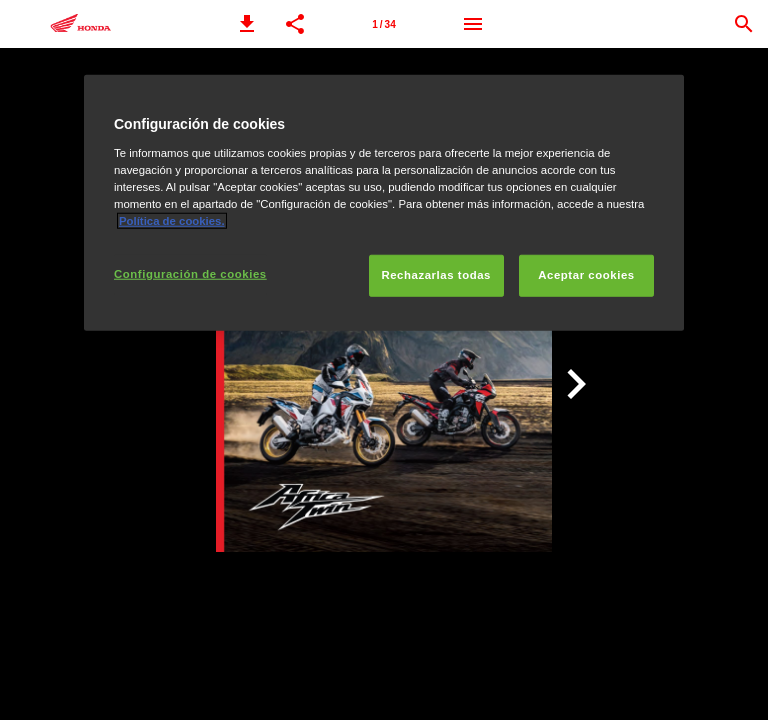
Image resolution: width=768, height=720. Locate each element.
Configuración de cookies (190, 274)
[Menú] (473, 24)
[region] (384, 203)
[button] (247, 24)
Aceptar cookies (586, 275)
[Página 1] (384, 24)
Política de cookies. (172, 221)
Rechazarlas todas (436, 275)
